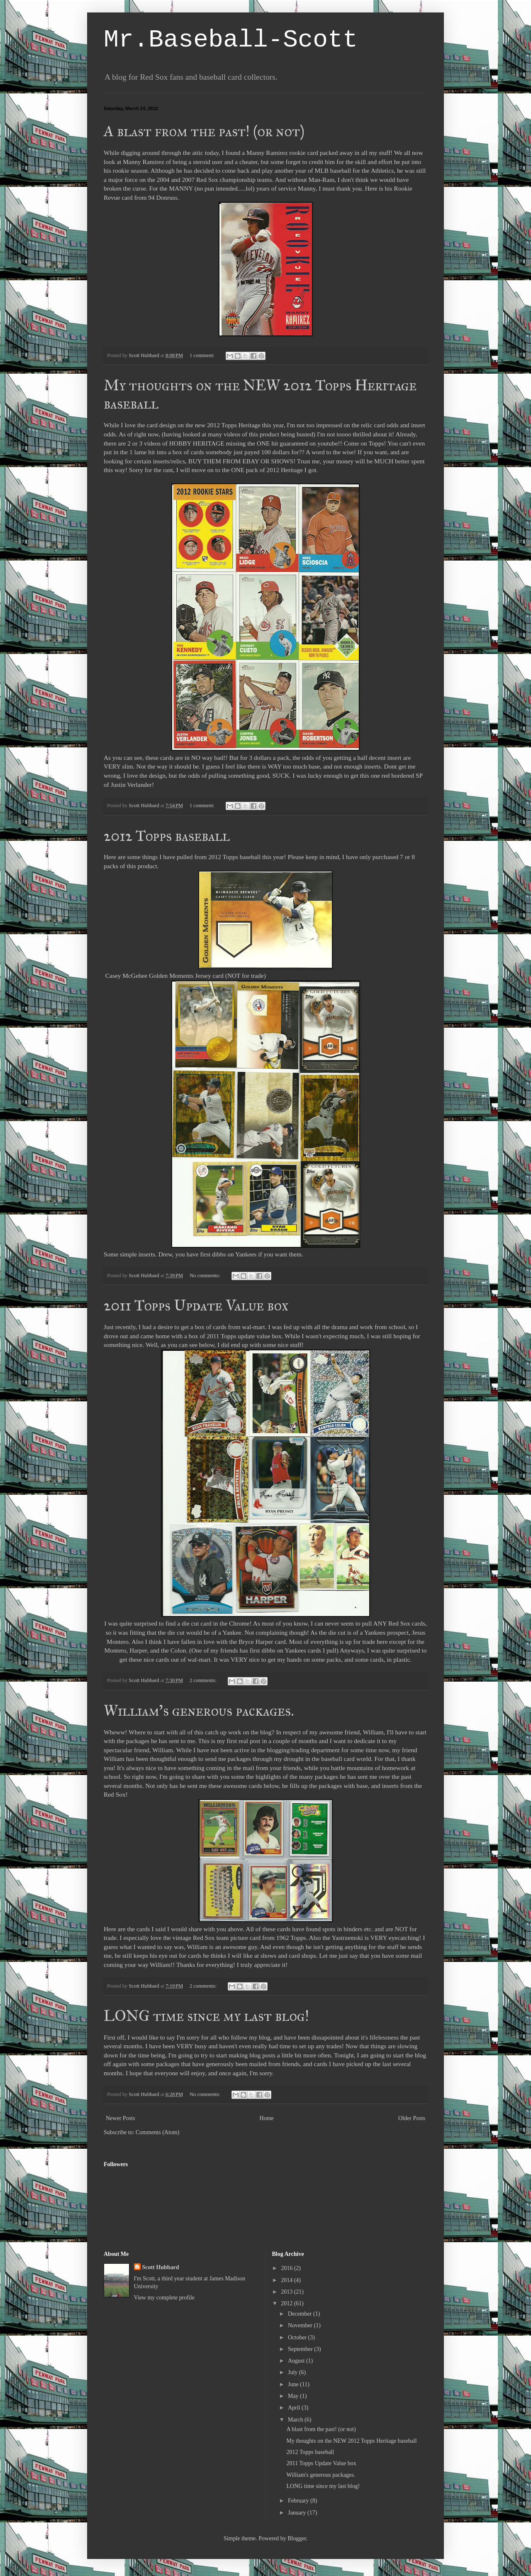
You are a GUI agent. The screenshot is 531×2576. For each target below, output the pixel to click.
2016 (287, 2268)
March (296, 2420)
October (298, 2337)
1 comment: (203, 355)
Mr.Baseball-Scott (231, 40)
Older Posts (411, 2118)
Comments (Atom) (157, 2132)
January (297, 2513)
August (297, 2361)
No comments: (206, 1275)
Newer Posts (120, 2118)
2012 (287, 2303)
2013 (287, 2292)
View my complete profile (164, 2297)
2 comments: (204, 1680)
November (301, 2325)
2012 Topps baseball (167, 836)
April (295, 2408)
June (294, 2384)
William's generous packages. (199, 1711)
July (293, 2372)
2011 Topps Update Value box (196, 1305)
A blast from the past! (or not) (204, 131)
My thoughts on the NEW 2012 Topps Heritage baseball (351, 2441)
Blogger (296, 2538)
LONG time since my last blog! (206, 2016)
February (299, 2501)
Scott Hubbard (160, 2267)
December (300, 2314)
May (294, 2396)
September (301, 2349)
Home (267, 2118)
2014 (287, 2280)
